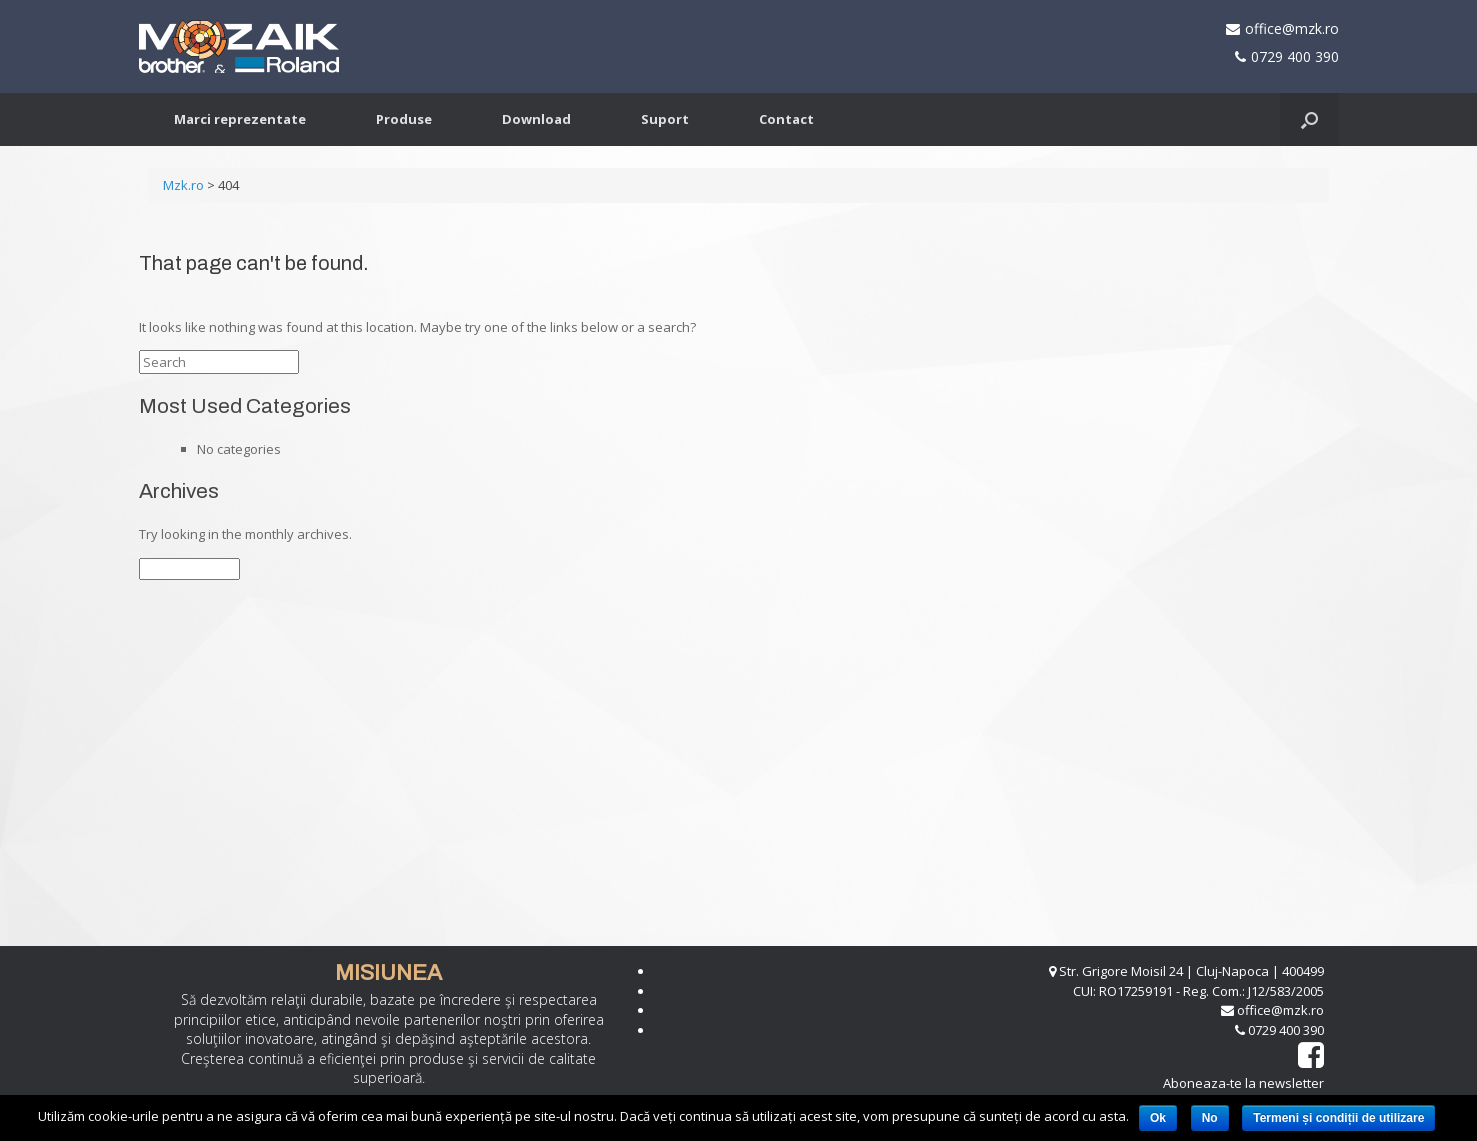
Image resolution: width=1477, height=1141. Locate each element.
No (1210, 1118)
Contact (786, 119)
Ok (1158, 1118)
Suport (665, 119)
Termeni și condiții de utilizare (1338, 1118)
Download (536, 119)
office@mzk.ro (1292, 28)
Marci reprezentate (240, 119)
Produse (404, 119)
